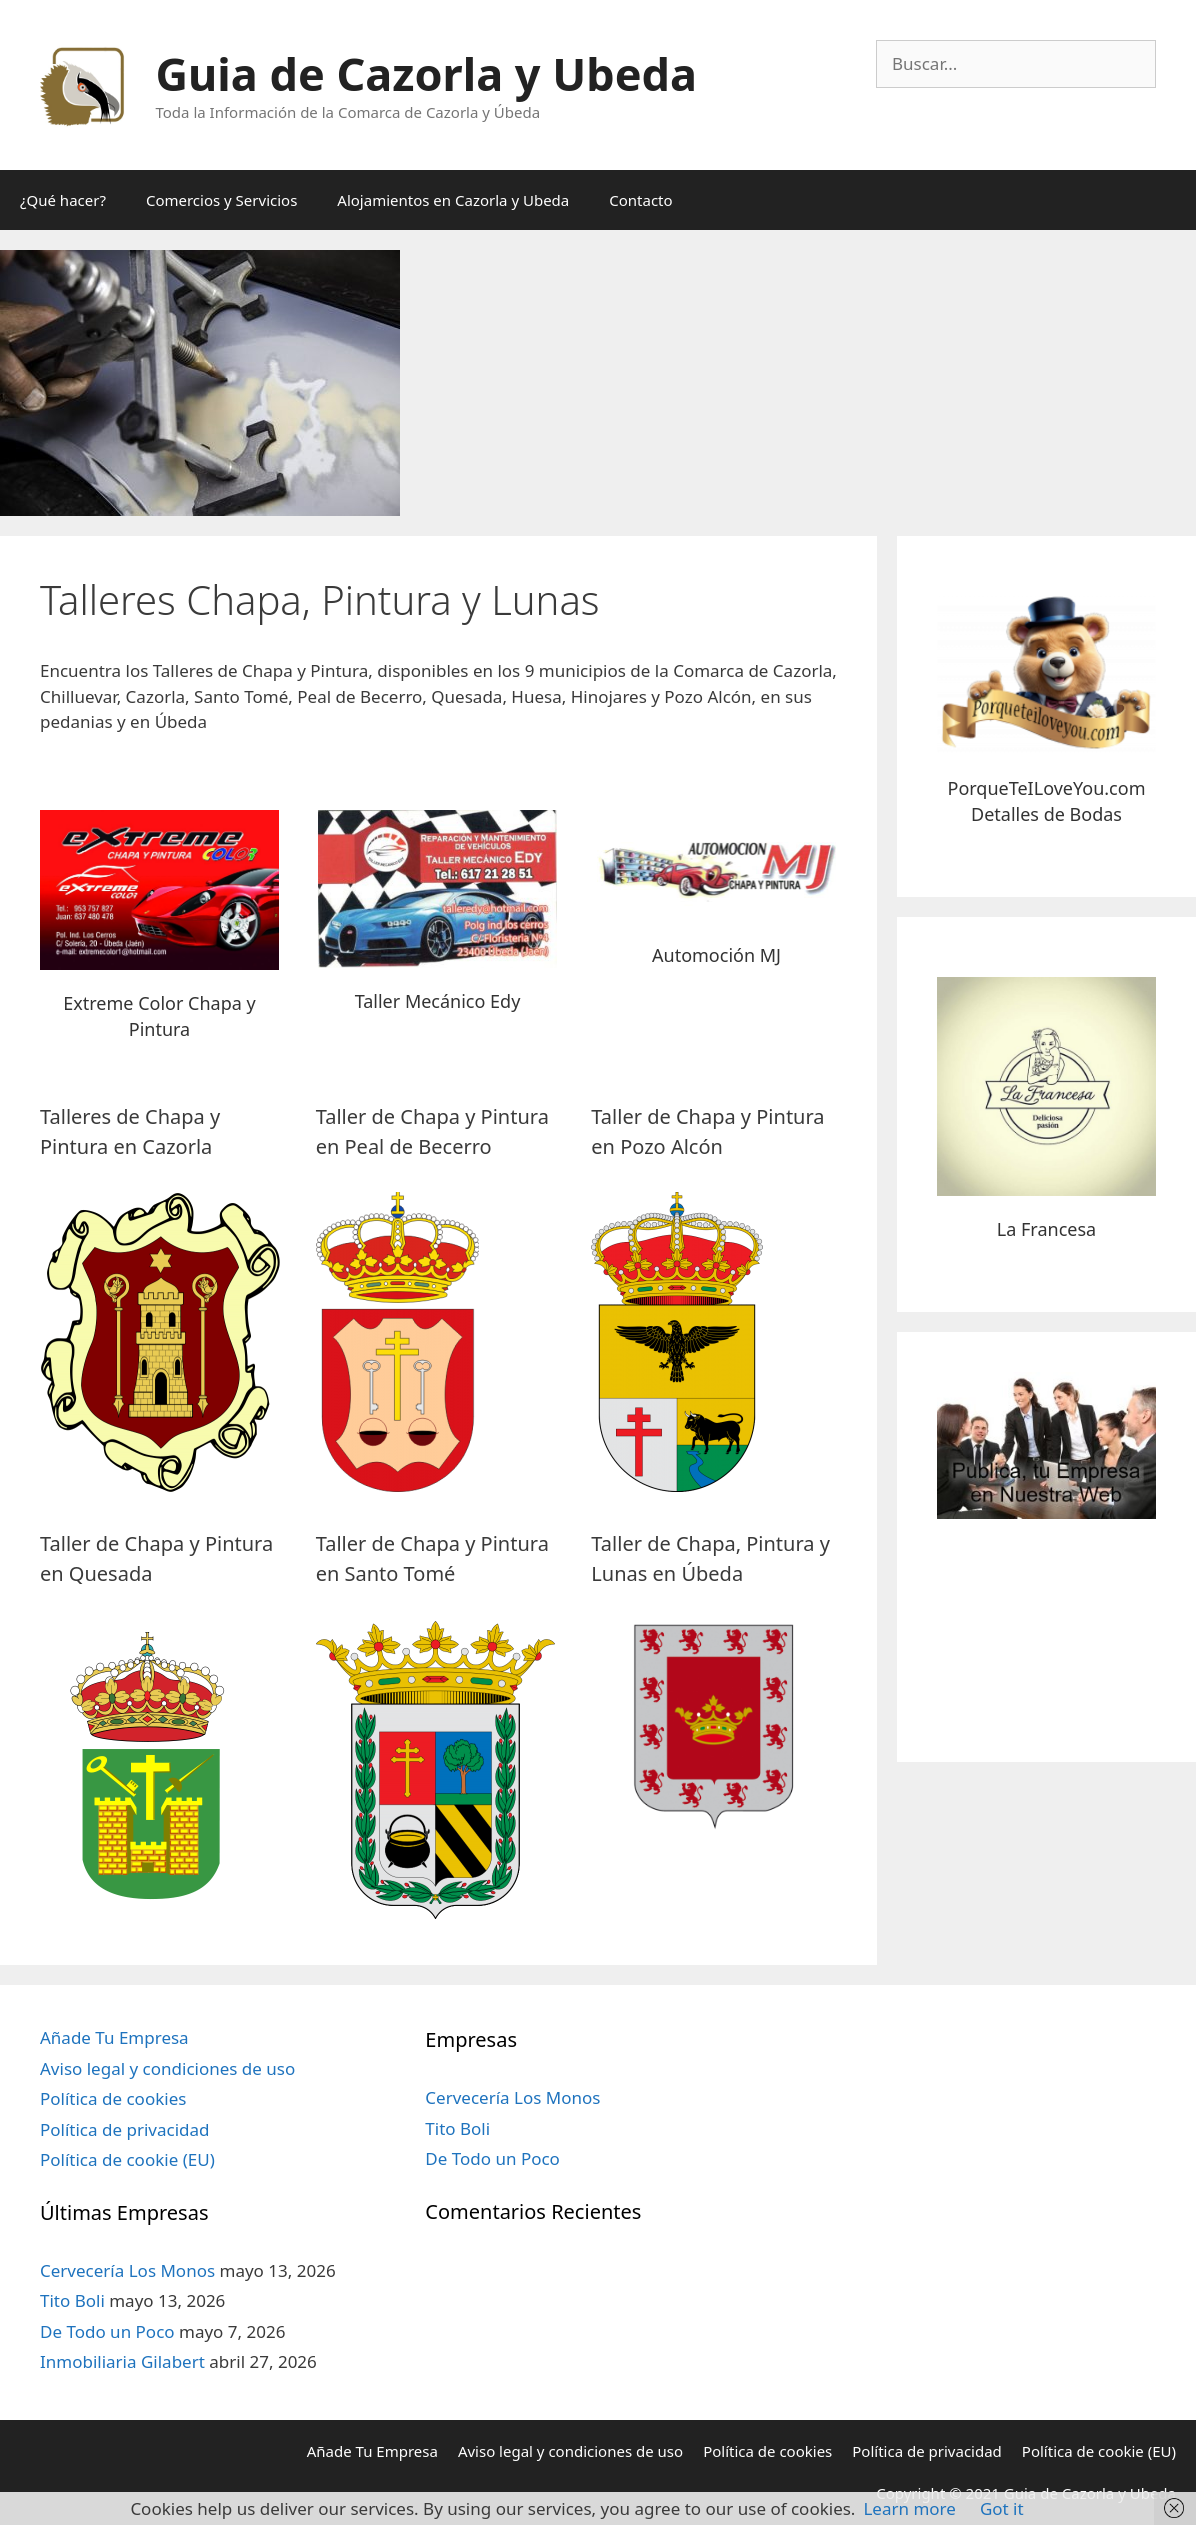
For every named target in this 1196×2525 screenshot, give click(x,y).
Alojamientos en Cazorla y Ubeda (453, 200)
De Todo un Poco (107, 2331)
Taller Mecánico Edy (438, 1001)
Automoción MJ (716, 955)
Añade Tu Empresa (114, 2037)
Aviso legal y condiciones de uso (167, 2068)
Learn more (909, 2508)
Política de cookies (113, 2098)
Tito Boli (72, 2300)
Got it (1002, 2508)
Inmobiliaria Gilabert (122, 2361)
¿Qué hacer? (63, 200)
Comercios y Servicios (221, 200)
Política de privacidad (124, 2129)
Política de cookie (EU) (127, 2159)
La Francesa (1046, 1229)
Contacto (640, 200)
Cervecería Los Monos (127, 2270)
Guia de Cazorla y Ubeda (426, 73)
